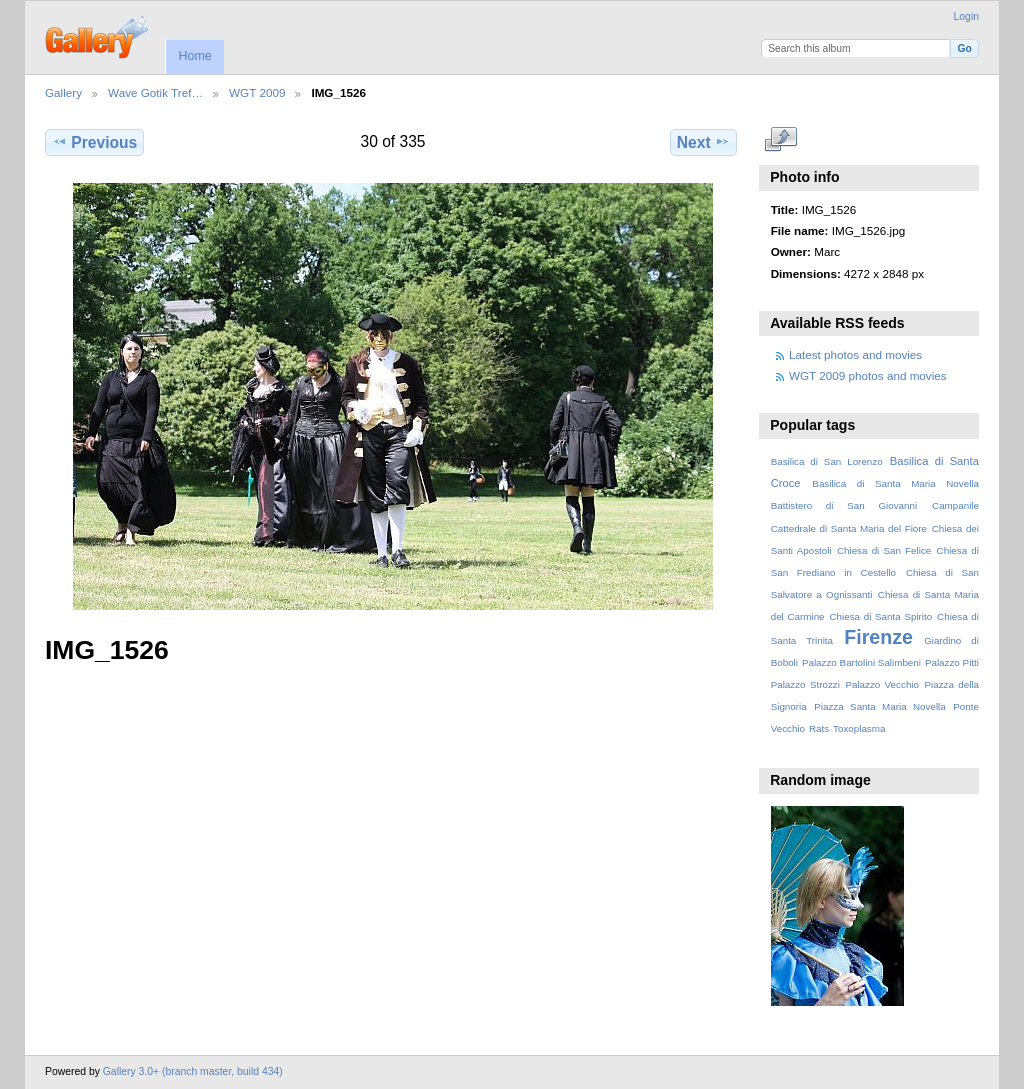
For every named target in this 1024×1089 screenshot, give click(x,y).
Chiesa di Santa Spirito (880, 616)
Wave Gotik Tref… (155, 92)
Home (194, 56)
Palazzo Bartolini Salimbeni (861, 662)
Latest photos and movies (855, 354)
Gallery (63, 92)
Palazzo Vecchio (882, 684)
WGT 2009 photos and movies (868, 375)
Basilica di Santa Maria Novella (895, 483)
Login (966, 16)
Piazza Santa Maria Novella (880, 706)
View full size (781, 140)
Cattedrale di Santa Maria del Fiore (849, 528)
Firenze (878, 637)
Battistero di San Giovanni (844, 505)
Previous (94, 142)
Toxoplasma (859, 728)
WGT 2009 (257, 92)
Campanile (955, 505)
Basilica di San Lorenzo (827, 461)
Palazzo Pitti (952, 662)
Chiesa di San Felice (884, 550)
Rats (819, 728)
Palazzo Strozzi (805, 684)
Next (703, 142)
